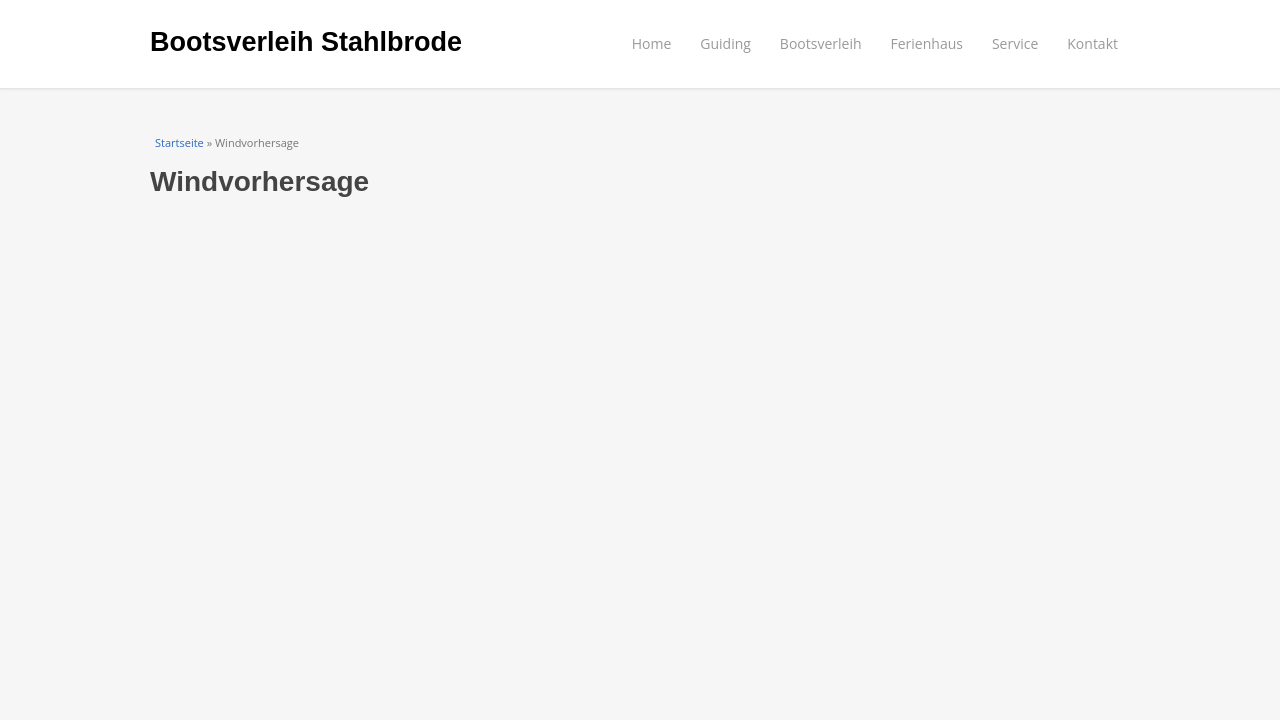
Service (1015, 43)
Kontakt (1092, 43)
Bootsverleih (821, 43)
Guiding (725, 43)
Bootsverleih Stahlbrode (306, 42)
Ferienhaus (927, 43)
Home (652, 43)
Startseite (179, 142)
